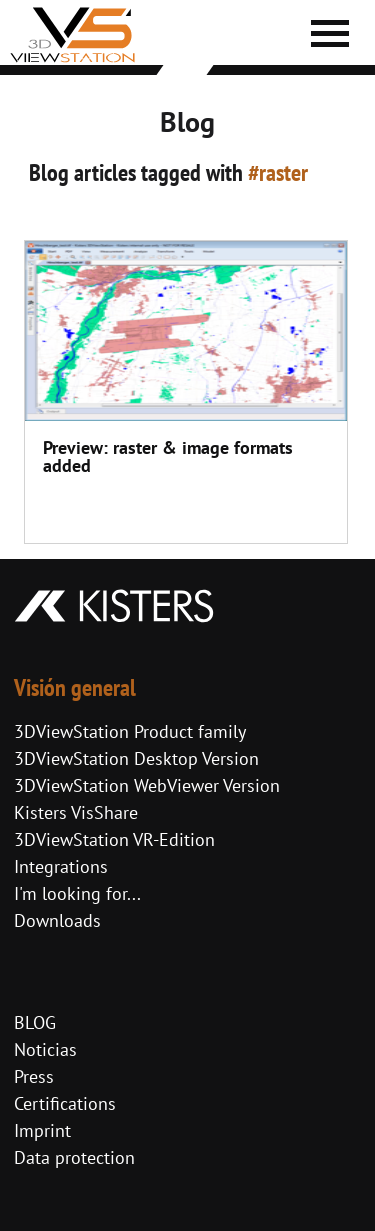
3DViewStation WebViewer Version (147, 785)
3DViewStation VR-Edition (114, 839)
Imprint (42, 1130)
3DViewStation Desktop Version (136, 758)
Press (34, 1076)
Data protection (74, 1157)
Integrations (61, 866)
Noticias (45, 1049)
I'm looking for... (77, 893)
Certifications (65, 1103)
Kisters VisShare (76, 812)
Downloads (57, 920)
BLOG (35, 1022)
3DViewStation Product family (130, 731)
